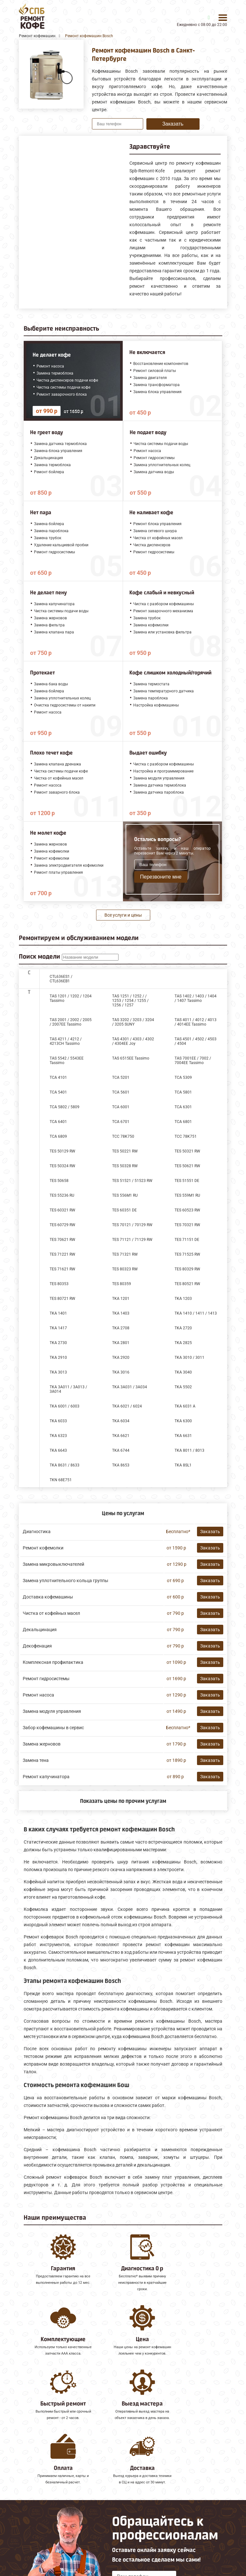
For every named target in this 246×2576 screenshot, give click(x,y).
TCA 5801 (183, 1092)
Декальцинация (40, 1629)
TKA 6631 (183, 1435)
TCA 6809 (58, 1136)
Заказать (172, 124)
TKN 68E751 (61, 1480)
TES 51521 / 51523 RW (132, 1180)
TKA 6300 (183, 1421)
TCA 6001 (120, 1107)
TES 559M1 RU (187, 1195)
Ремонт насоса (38, 1694)
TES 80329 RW (187, 1269)
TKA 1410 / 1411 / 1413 (196, 1313)
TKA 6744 (120, 1450)
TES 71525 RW (187, 1254)
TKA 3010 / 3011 (189, 1357)
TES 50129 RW (62, 1151)
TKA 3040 (183, 1372)
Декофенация (37, 1645)
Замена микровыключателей (53, 1564)
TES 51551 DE (187, 1180)
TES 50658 (59, 1180)
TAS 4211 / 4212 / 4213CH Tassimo (66, 1041)
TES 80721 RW (62, 1298)
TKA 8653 (120, 1465)
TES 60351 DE (124, 1210)
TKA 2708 (120, 1328)
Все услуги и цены (123, 915)
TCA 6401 (58, 1121)
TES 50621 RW (187, 1166)
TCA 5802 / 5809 (64, 1107)
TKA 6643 (58, 1450)
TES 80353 (59, 1284)
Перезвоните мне (160, 876)
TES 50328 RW (125, 1166)
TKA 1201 (120, 1298)
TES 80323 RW (125, 1269)
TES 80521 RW (187, 1284)
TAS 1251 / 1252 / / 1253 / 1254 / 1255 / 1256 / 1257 (130, 1000)
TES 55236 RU (62, 1195)
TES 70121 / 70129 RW (132, 1225)
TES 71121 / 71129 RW (132, 1239)
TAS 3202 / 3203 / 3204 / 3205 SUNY (133, 1022)
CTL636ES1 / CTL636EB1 (61, 978)
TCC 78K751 (186, 1136)
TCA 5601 (120, 1092)
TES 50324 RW (62, 1166)
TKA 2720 (183, 1328)
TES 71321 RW (125, 1254)
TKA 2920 (120, 1357)
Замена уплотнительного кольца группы (65, 1580)
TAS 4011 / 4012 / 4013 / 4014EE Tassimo (196, 1022)
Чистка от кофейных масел (51, 1613)
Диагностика (37, 1531)
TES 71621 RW (62, 1269)
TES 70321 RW (187, 1225)
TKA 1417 (58, 1328)
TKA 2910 (58, 1357)
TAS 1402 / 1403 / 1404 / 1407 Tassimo (196, 998)
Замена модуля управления (52, 1711)
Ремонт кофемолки (43, 1547)
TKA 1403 (120, 1313)
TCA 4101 (58, 1077)
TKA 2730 (58, 1343)
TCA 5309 (183, 1077)
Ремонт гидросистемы (46, 1678)
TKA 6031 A (185, 1406)
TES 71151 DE (187, 1239)
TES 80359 (121, 1284)
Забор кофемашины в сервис (53, 1727)
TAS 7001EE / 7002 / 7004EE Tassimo (193, 1060)
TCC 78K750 (123, 1136)
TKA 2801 (120, 1343)
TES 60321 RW (62, 1210)
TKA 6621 (120, 1435)
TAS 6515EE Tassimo (130, 1058)
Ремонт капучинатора (46, 1776)
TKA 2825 (183, 1343)
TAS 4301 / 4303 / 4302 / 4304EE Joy (133, 1041)
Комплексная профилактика (53, 1662)
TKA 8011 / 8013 (189, 1450)
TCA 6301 (183, 1107)
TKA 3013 (58, 1372)
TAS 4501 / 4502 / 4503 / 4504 (196, 1041)
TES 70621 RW (62, 1239)
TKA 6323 (58, 1435)
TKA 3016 (120, 1372)
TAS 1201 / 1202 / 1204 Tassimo (71, 998)
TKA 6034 (120, 1421)
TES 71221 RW (62, 1254)
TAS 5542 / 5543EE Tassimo (67, 1060)
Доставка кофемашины (48, 1596)
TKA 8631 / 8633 (64, 1465)
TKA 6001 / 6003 (64, 1406)
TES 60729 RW (62, 1225)
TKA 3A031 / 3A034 (129, 1387)
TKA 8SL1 (183, 1465)
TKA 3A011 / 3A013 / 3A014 (68, 1389)
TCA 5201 (120, 1077)
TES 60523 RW (187, 1210)
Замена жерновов (42, 1743)
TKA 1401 (58, 1313)
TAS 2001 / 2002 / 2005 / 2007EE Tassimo (71, 1022)
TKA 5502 (183, 1387)
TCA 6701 (120, 1121)
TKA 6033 (58, 1421)
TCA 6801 (183, 1121)
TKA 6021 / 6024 (127, 1406)
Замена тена (36, 1760)
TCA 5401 (58, 1092)
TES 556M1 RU (125, 1195)
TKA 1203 (183, 1298)
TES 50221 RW (125, 1151)
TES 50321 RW (187, 1151)
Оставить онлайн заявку (144, 2527)
